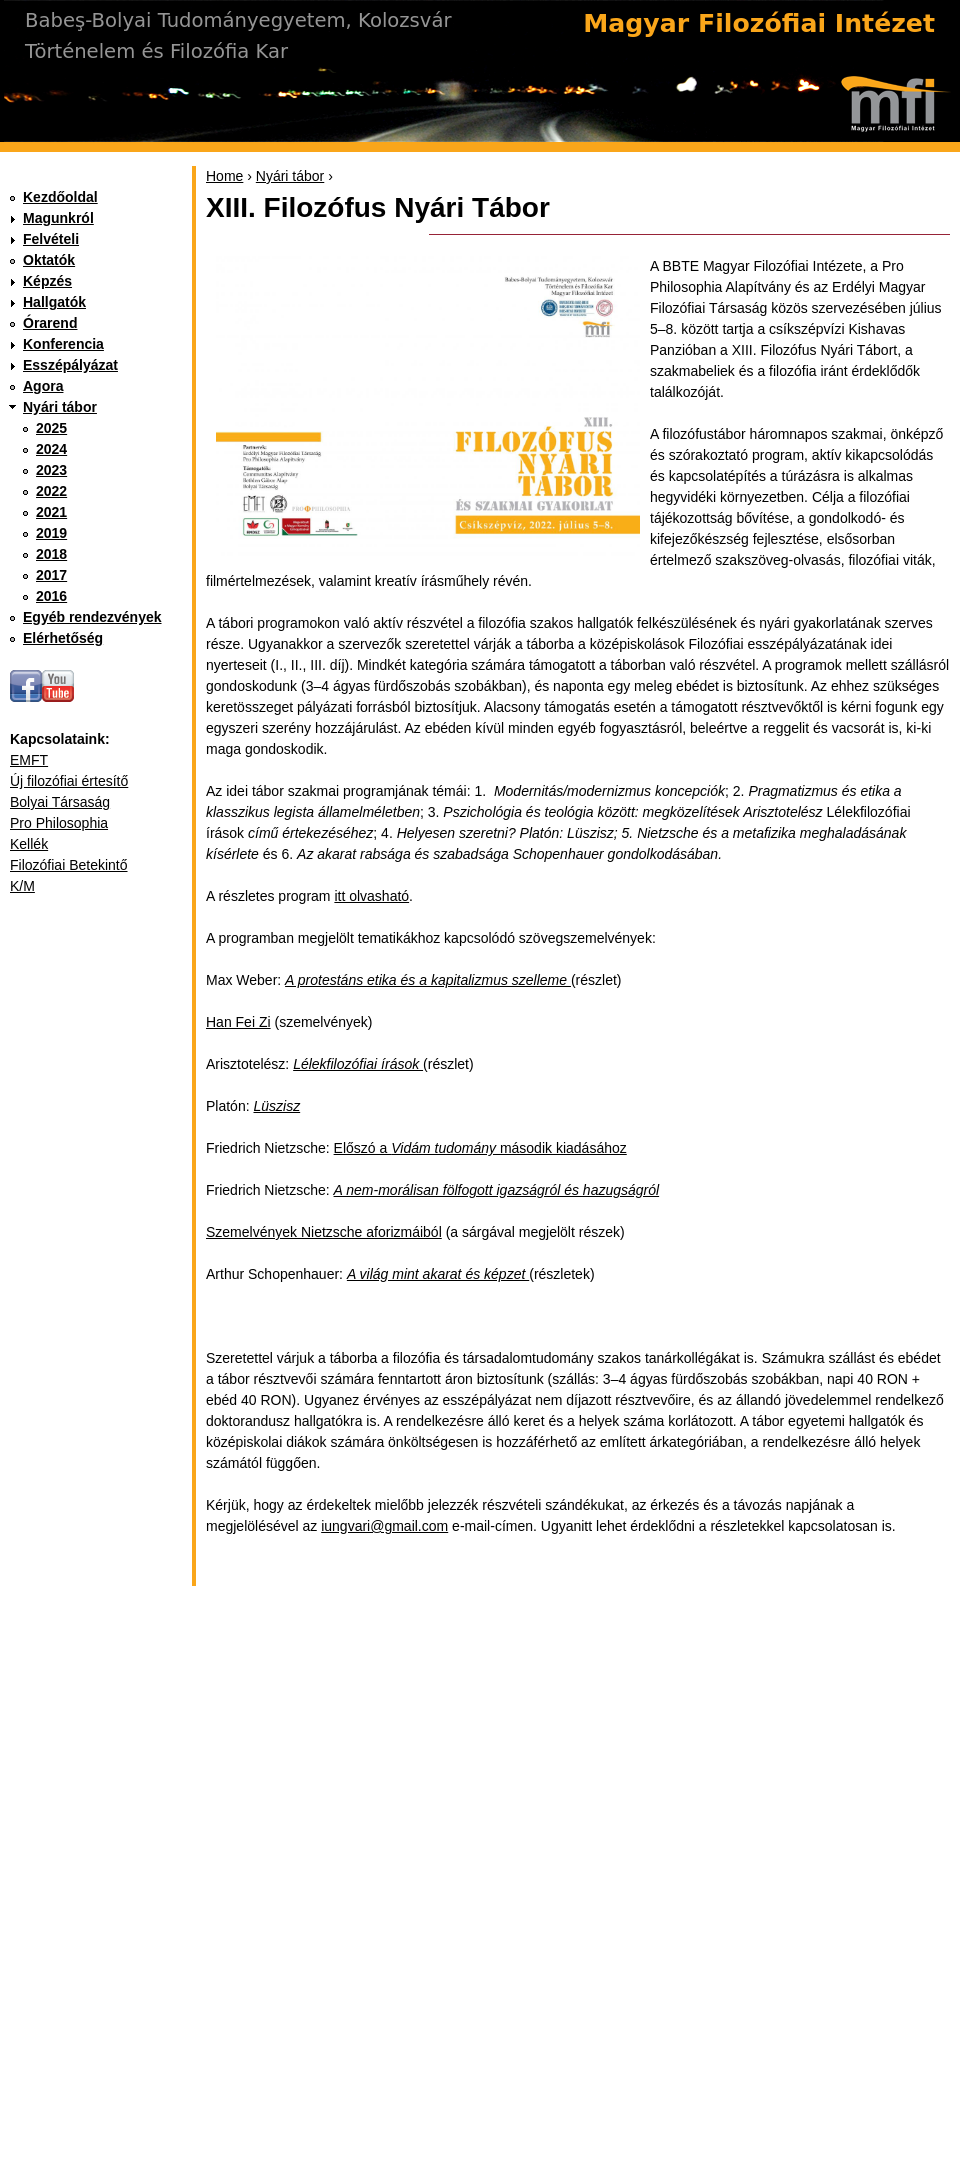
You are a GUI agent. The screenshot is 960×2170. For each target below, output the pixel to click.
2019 (51, 533)
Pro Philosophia (59, 823)
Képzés (47, 281)
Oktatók (49, 260)
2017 (51, 575)
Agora (43, 386)
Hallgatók (54, 302)
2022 (51, 491)
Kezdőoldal (60, 197)
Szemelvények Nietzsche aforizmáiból (324, 1232)
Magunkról (58, 218)
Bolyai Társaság (60, 802)
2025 (51, 428)
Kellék (29, 844)
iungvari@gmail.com (384, 1526)
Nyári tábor (290, 176)
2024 (51, 449)
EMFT (29, 760)
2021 (51, 512)
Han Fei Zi (238, 1022)
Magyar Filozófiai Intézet (759, 23)
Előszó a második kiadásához (480, 1148)
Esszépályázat (70, 365)
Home (224, 176)
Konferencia (63, 344)
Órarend (50, 323)
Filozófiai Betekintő (69, 865)
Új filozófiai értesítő (69, 781)
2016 (51, 596)
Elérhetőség (63, 638)
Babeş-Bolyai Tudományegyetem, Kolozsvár (238, 20)
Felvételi (51, 239)
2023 (51, 470)
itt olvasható (371, 896)
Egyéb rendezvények (92, 617)
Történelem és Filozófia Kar (156, 51)
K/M (22, 886)
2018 (51, 554)
